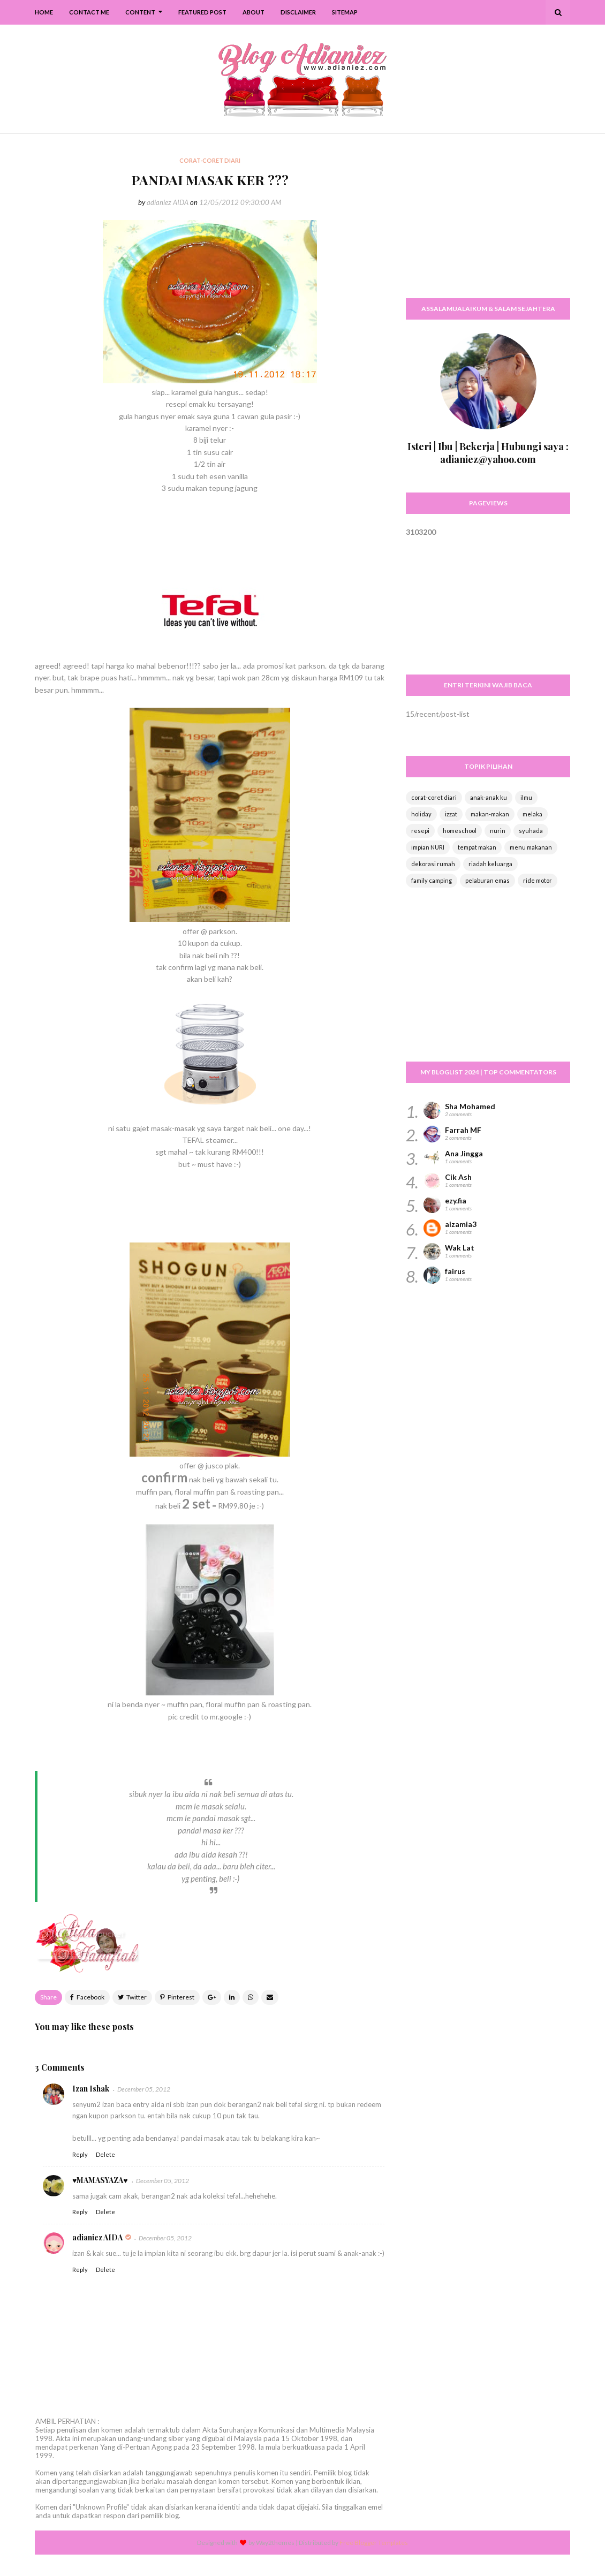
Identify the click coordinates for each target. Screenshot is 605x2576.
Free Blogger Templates (373, 2543)
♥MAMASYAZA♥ (100, 2180)
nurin (497, 830)
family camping (431, 880)
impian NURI (427, 847)
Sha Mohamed (470, 1106)
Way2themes (275, 2543)
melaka (532, 813)
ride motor (537, 880)
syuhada (531, 830)
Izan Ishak (90, 2088)
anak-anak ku (488, 797)
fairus (455, 1271)
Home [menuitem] (44, 12)
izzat (451, 813)
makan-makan (490, 813)
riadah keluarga (490, 863)
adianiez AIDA (167, 202)
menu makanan (531, 847)
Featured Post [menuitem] (202, 12)
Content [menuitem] (140, 12)
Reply (80, 2154)
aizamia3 (461, 1224)
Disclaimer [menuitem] (298, 12)
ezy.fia (455, 1200)
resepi (420, 830)
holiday (421, 813)
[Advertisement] (488, 222)
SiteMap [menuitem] (345, 12)
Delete (105, 2154)
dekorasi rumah (433, 863)
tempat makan (477, 847)
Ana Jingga (464, 1153)
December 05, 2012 (143, 2089)
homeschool (460, 830)
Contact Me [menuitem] (89, 12)
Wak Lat (459, 1247)
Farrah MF (463, 1129)
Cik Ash (458, 1176)
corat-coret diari (434, 797)
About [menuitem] (253, 12)
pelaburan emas (487, 880)
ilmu (526, 797)
